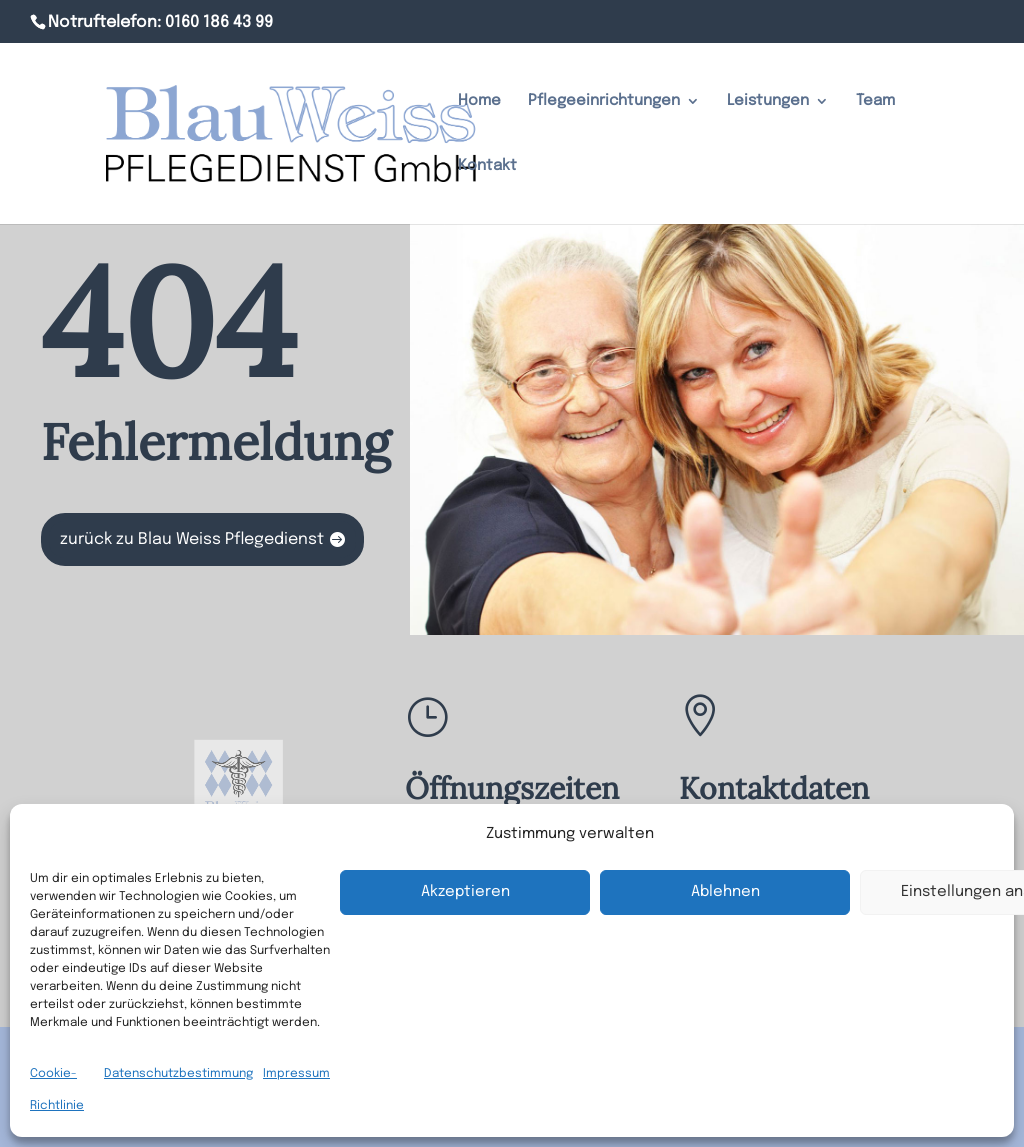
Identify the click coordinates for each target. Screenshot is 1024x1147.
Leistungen (768, 101)
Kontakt (487, 166)
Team (875, 101)
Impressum (296, 1074)
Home (479, 101)
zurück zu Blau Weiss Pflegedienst (192, 539)
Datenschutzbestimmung (178, 1074)
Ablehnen (725, 892)
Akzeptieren (465, 892)
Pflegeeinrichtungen (604, 101)
